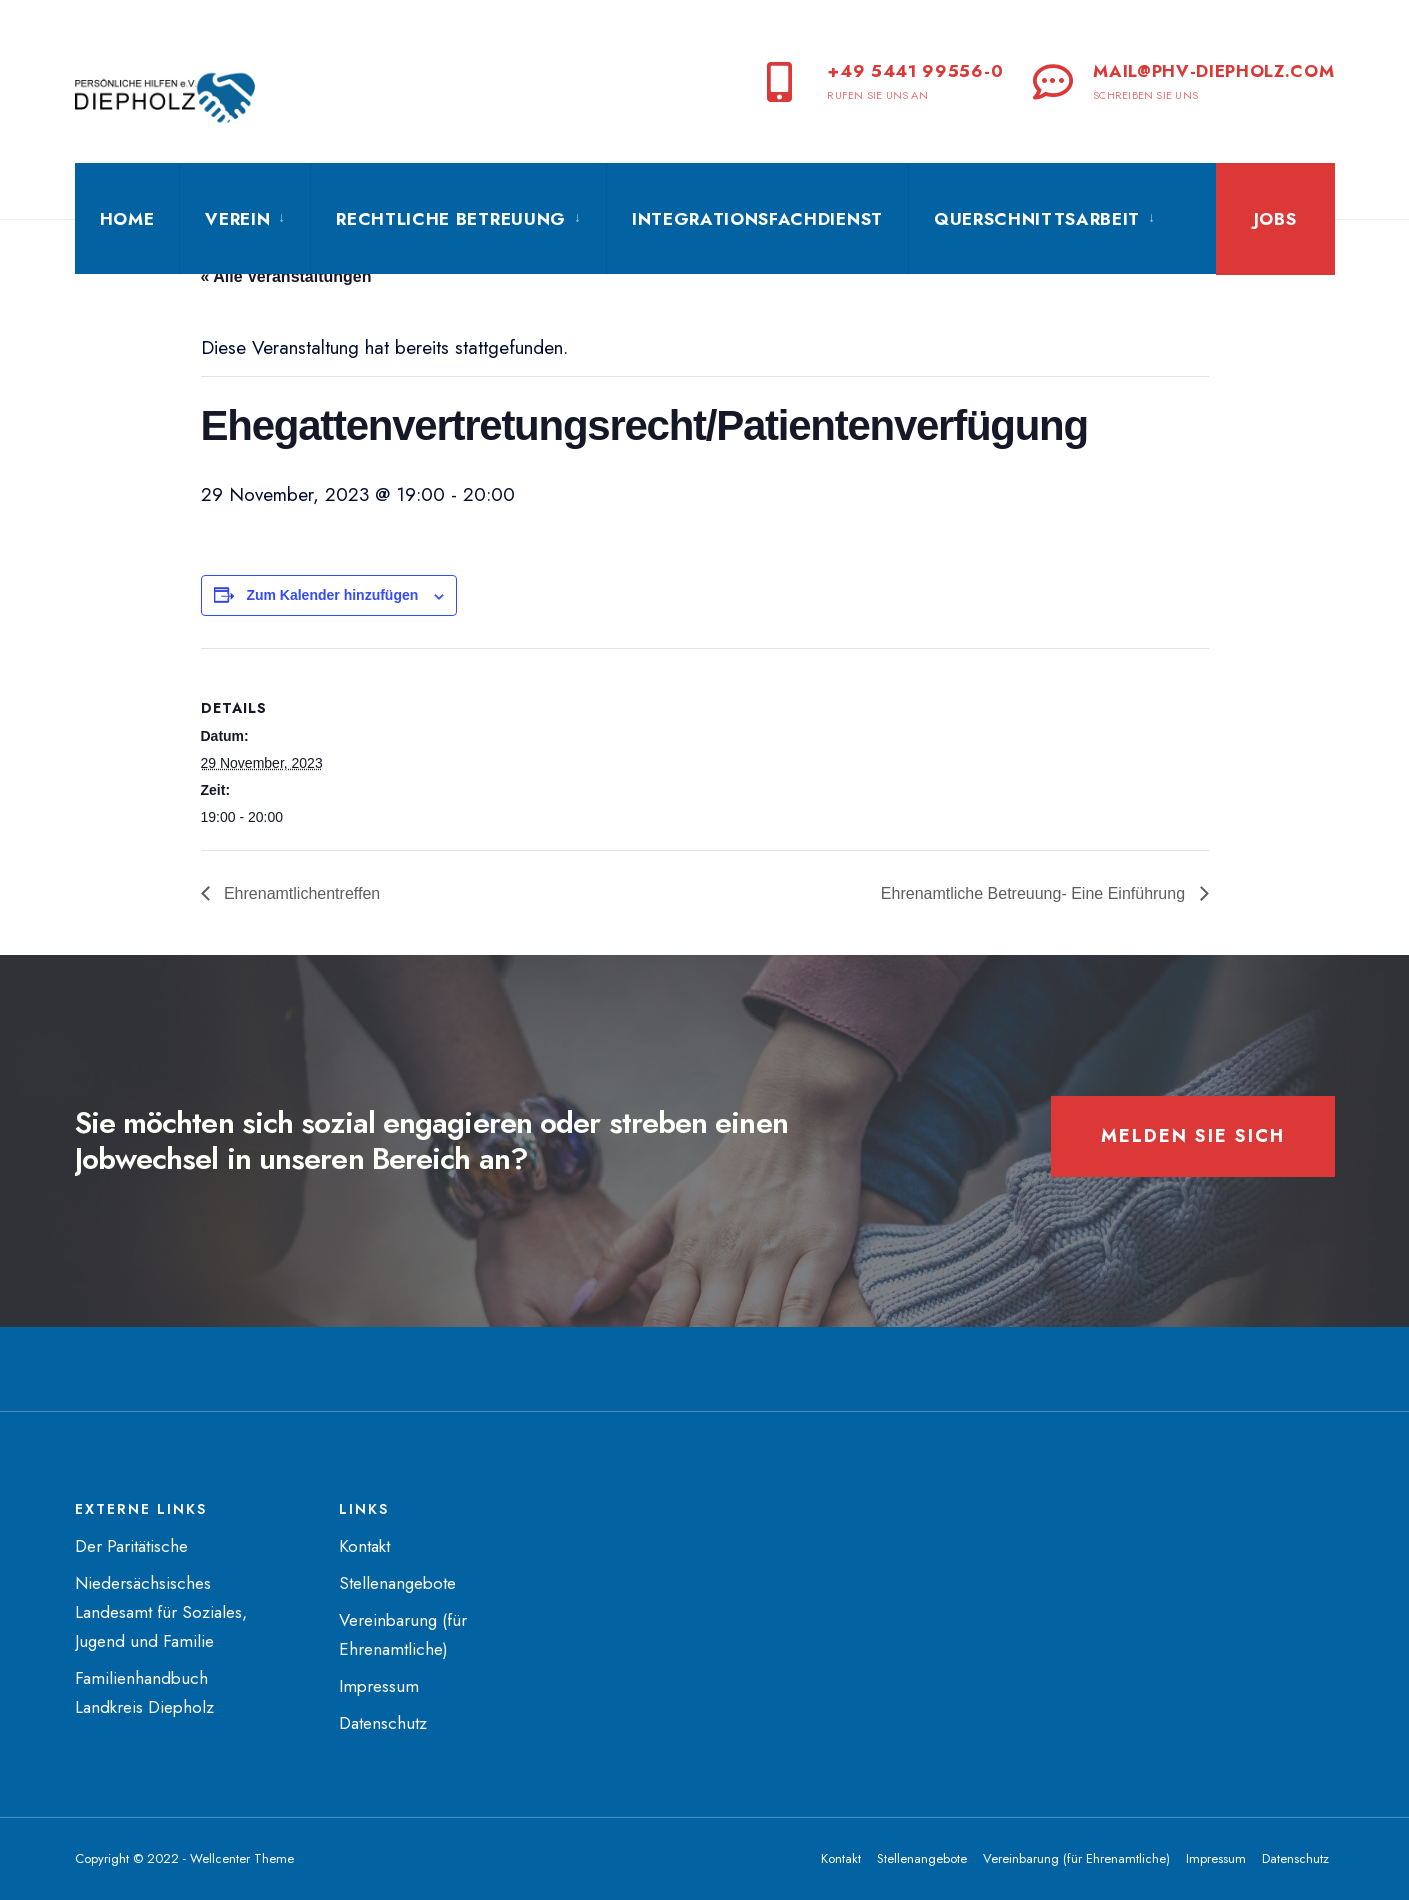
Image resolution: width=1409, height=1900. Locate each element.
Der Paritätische (131, 1546)
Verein (237, 219)
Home (127, 219)
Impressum (379, 1686)
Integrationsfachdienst (757, 219)
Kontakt (364, 1546)
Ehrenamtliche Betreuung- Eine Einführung (1035, 893)
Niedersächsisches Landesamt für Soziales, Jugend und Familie (161, 1612)
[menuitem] (244, 219)
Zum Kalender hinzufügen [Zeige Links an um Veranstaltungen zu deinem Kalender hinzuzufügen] (332, 595)
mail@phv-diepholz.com (1183, 81)
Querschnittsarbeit (1037, 219)
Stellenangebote (397, 1583)
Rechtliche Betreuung (451, 219)
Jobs (1275, 219)
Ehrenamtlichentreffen (300, 893)
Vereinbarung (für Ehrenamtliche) (1076, 1858)
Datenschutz (383, 1723)
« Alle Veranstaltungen (286, 276)
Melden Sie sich (1193, 1136)
